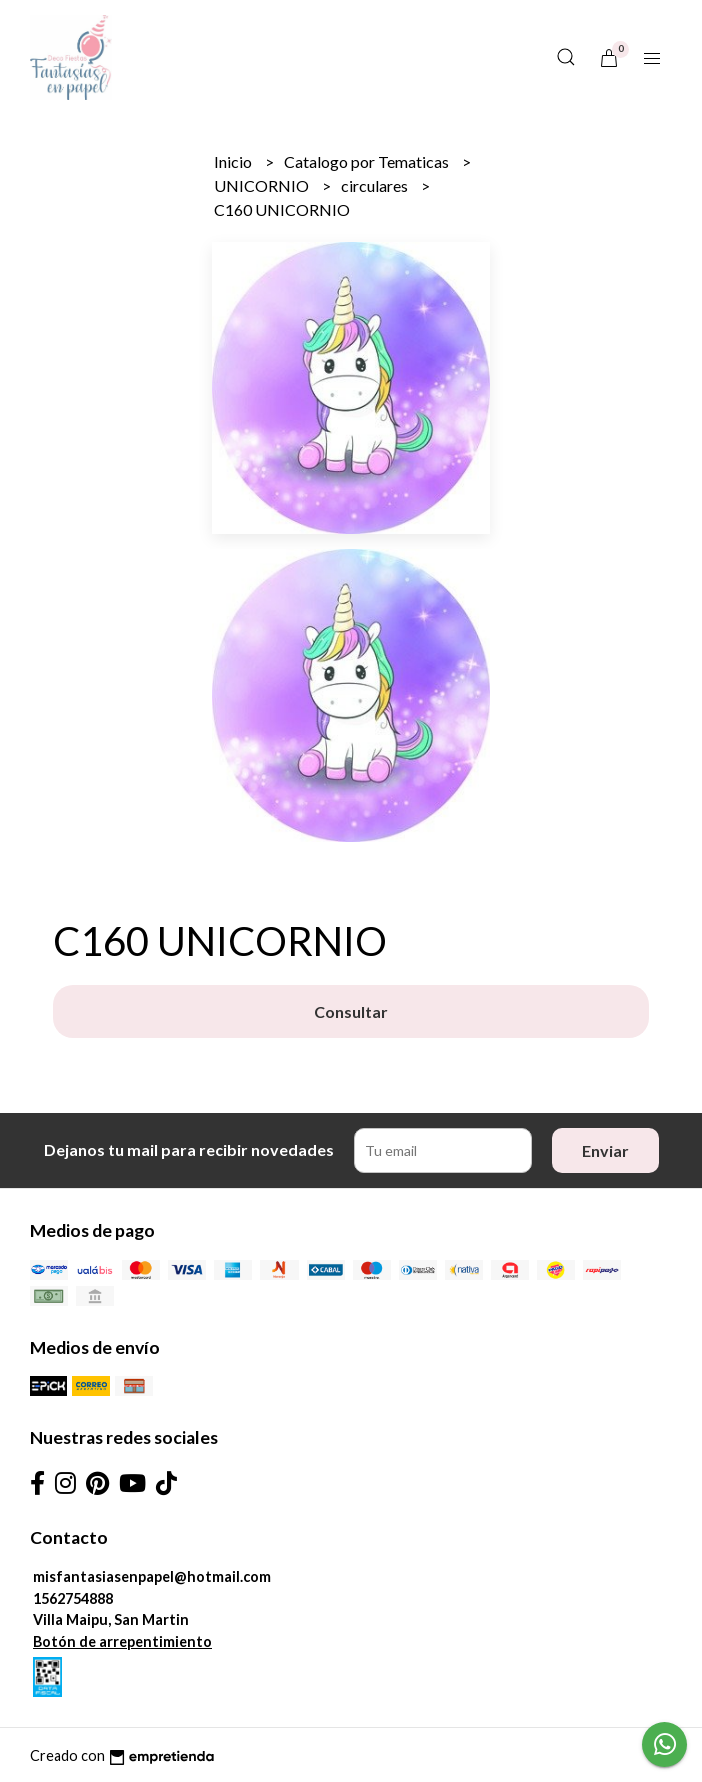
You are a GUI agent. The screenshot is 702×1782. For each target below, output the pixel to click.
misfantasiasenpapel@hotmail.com (152, 1576)
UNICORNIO (263, 185)
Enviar (605, 1150)
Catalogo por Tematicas (368, 161)
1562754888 (73, 1598)
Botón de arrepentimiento (122, 1641)
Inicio (234, 161)
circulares (376, 185)
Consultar (351, 1011)
